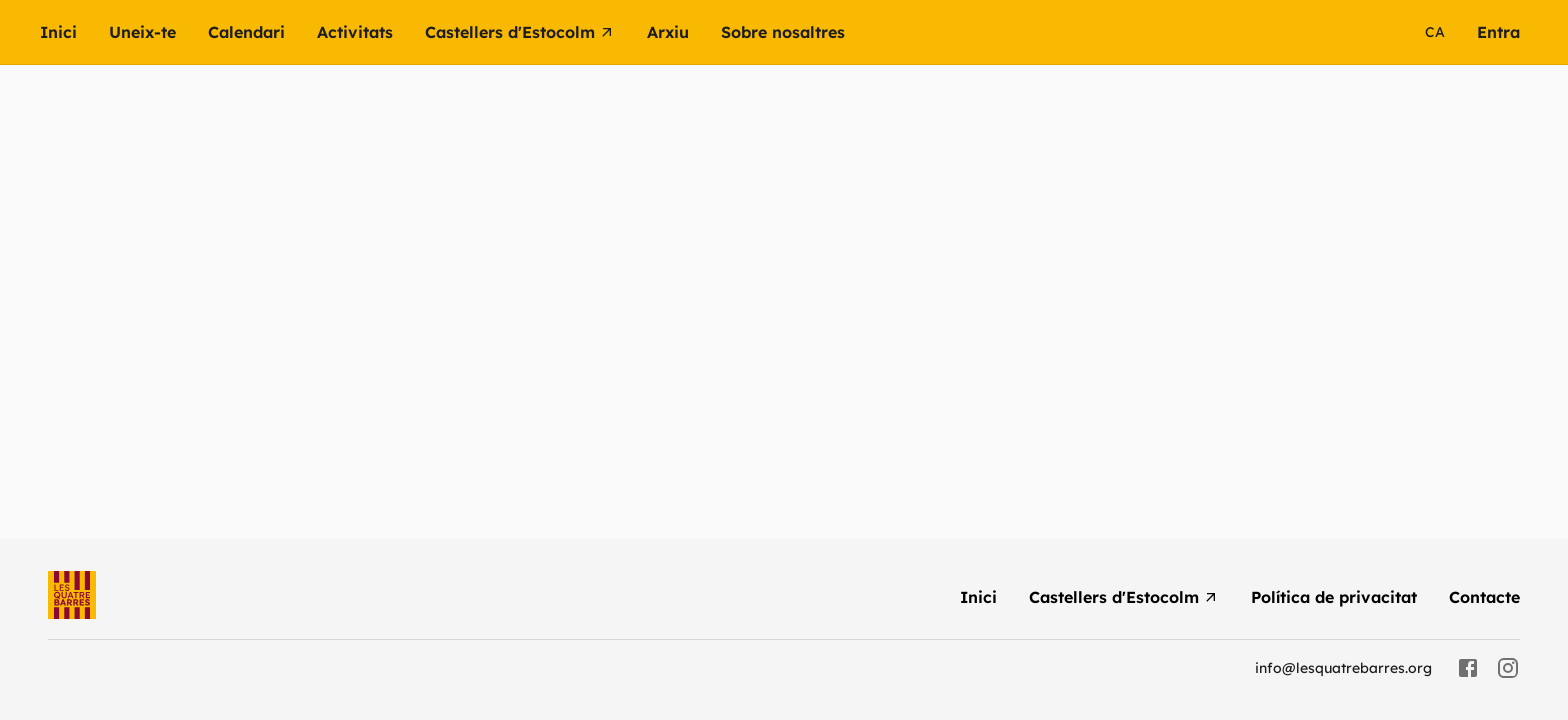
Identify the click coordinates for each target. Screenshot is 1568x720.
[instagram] (1508, 668)
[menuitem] (74, 32)
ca (1435, 32)
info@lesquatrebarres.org (1343, 668)
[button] (371, 32)
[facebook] (1468, 668)
